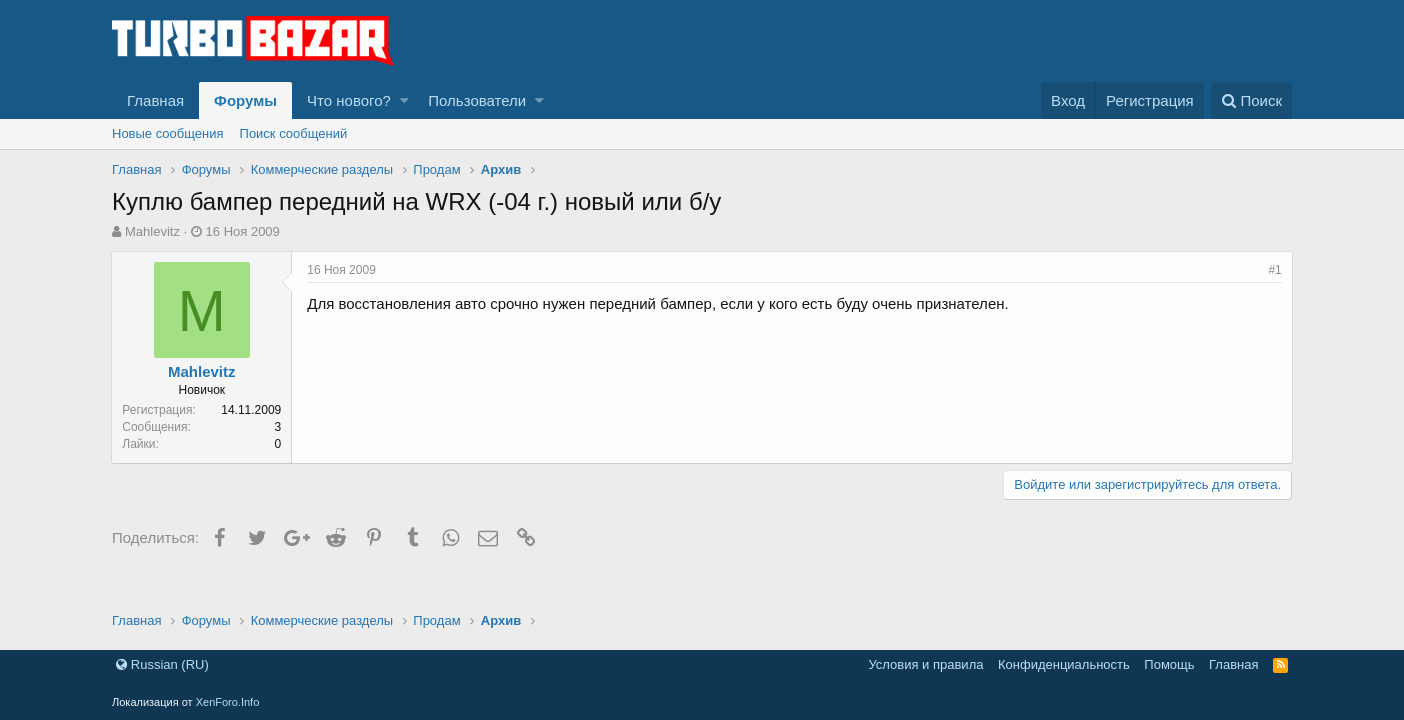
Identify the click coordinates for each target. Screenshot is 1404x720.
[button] (404, 100)
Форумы (245, 100)
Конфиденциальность (1064, 664)
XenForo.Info (228, 702)
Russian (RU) (162, 664)
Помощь (1169, 664)
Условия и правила (925, 664)
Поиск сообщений (294, 133)
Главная (155, 100)
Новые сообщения (168, 133)
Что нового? (349, 100)
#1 (1274, 270)
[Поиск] (1251, 100)
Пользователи (477, 100)
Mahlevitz (152, 231)
